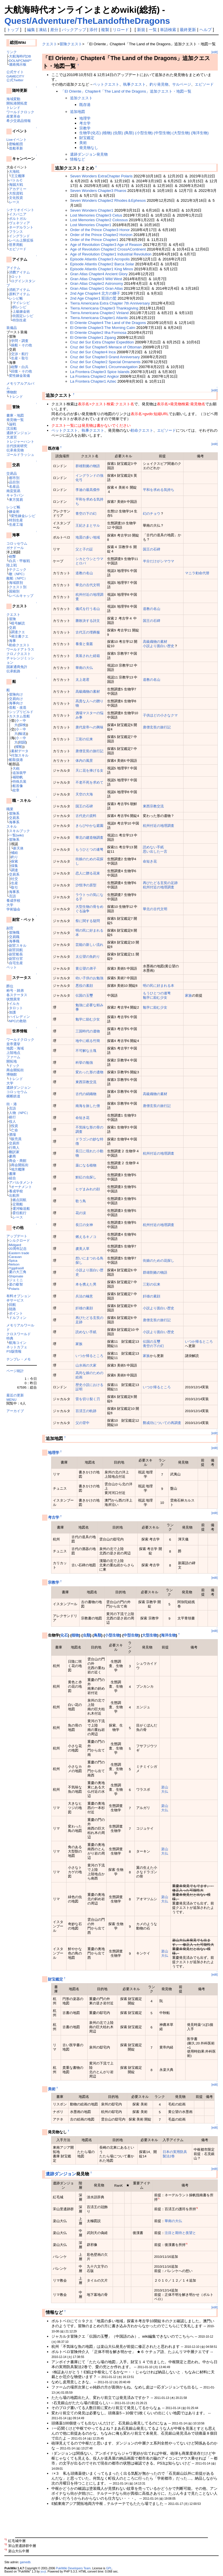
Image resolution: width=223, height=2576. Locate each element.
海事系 (14, 822)
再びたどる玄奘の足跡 (160, 883)
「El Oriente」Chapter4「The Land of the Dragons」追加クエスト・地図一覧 (126, 91)
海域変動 (13, 99)
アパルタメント (21, 1182)
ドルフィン (17, 1317)
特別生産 (19, 320)
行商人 (14, 1147)
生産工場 (16, 524)
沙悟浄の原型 (85, 885)
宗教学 (85, 128)
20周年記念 (18, 1248)
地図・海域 (15, 1048)
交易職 (14, 937)
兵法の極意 (84, 1296)
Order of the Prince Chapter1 (94, 239)
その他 (26, 345)
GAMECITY (15, 76)
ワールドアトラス (20, 649)
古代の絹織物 (85, 1094)
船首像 (17, 786)
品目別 (14, 482)
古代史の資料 (85, 816)
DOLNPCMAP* (20, 60)
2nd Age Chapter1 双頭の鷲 (93, 298)
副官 (9, 928)
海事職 (14, 941)
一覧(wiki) (16, 835)
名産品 (14, 486)
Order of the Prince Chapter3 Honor (100, 230)
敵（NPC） (18, 574)
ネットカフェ (16, 1347)
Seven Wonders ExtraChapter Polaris (101, 176)
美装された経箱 (87, 656)
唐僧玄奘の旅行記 (157, 727)
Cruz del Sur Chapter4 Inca (93, 352)
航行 (24, 354)
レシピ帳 (16, 298)
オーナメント (21, 1187)
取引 (24, 358)
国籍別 (14, 591)
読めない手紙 (153, 847)
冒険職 (14, 932)
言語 (12, 896)
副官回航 (16, 950)
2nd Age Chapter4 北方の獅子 (95, 293)
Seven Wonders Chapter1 (91, 210)
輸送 (22, 733)
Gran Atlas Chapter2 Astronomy (96, 283)
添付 (93, 29)
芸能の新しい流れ (89, 944)
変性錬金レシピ (23, 516)
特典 (9, 1338)
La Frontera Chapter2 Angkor (94, 376)
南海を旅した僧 (87, 1106)
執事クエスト (134, 84)
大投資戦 (16, 193)
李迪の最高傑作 (87, 490)
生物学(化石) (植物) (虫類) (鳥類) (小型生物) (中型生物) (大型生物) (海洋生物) (143, 133)
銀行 (12, 1117)
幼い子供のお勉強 (89, 978)
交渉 (14, 354)
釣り (14, 857)
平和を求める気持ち (158, 490)
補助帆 (17, 777)
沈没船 (11, 428)
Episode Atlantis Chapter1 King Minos (101, 269)
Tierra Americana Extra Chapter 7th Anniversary (110, 303)
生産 (14, 358)
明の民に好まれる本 (158, 985)
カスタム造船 (19, 716)
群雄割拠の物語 (87, 466)
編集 (31, 29)
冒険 (12, 619)
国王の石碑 (151, 549)
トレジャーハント (20, 441)
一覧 (153, 29)
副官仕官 (16, 958)
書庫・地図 (15, 415)
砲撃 (14, 367)
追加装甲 (19, 773)
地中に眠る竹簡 (87, 1041)
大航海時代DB (20, 56)
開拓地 (11, 1061)
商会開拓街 (15, 1070)
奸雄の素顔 (151, 1296)
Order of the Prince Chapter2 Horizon (101, 235)
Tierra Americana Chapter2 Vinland (99, 313)
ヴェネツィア (19, 223)
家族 (188, 995)
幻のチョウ (151, 513)
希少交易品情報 (18, 121)
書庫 (12, 1174)
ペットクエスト (106, 84)
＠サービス (15, 1300)
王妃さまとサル (87, 525)
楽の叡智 (16, 1284)
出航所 (14, 1195)
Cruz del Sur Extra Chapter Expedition (102, 342)
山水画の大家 (85, 1365)
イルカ (14, 1003)
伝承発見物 (15, 450)
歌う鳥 (80, 1201)
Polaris (14, 1288)
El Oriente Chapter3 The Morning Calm (102, 327)
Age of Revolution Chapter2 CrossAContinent (108, 249)
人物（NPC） (19, 1113)
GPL (109, 2568)
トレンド (13, 107)
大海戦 (14, 171)
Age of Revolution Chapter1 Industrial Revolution (110, 254)
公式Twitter (14, 80)
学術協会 (13, 909)
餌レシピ (19, 307)
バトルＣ (16, 180)
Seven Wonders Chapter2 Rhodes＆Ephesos (107, 200)
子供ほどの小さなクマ (160, 715)
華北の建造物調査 (89, 837)
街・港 (11, 1104)
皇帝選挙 (13, 1044)
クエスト (13, 614)
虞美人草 (82, 1248)
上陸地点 (13, 1052)
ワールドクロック (20, 112)
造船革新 (16, 148)
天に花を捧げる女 (89, 770)
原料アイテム (19, 294)
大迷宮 (11, 437)
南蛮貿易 (13, 491)
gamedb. (25, 2562)
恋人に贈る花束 (87, 873)
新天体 (18, 848)
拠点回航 (19, 1200)
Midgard (15, 1245)
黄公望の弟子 (85, 968)
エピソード (17, 249)
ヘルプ (205, 29)
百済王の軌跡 (85, 1411)
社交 (14, 879)
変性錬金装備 (19, 375)
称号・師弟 (15, 990)
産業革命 (13, 116)
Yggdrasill (16, 1268)
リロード (121, 29)
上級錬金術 (21, 311)
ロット (16, 276)
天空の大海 (84, 794)
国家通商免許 (16, 667)
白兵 (24, 367)
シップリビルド (21, 712)
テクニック (17, 569)
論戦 (12, 424)
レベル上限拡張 (21, 240)
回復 (14, 371)
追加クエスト (81, 98)
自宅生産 (16, 963)
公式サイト (15, 72)
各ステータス (16, 995)
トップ (13, 29)
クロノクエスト (18, 654)
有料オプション (18, 1296)
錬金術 (14, 511)
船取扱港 (16, 760)
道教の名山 (84, 573)
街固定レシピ (22, 316)
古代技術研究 (16, 446)
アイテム (13, 268)
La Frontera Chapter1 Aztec (93, 381)
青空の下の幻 (85, 513)
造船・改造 (17, 707)
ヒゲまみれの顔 (87, 1189)
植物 (75, 1635)
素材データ (19, 751)
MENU (11, 1399)
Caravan (15, 1257)
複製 (105, 29)
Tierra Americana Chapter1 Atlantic (99, 318)
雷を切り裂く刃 (87, 1399)
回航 (12, 1304)
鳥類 (97, 1635)
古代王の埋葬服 (87, 632)
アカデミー (17, 189)
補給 (14, 852)
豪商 (12, 1156)
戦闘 (22, 742)
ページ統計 (15, 1371)
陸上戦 (11, 565)
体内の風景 (84, 760)
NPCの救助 (18, 1021)
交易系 (14, 818)
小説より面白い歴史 (158, 646)
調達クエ (18, 632)
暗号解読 (18, 623)
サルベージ (181, 84)
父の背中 (82, 1423)
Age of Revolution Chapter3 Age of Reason (106, 244)
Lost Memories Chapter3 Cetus (96, 215)
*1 (159, 2198)
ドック (14, 1066)
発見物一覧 (15, 420)
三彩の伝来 (84, 739)
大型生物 (149, 1635)
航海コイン (17, 1342)
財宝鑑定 (86, 138)
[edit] (214, 52)
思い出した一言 (155, 851)
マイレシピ (21, 303)
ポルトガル (17, 218)
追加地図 (77, 111)
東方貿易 (16, 499)
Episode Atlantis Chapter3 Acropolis (100, 259)
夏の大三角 (17, 1272)
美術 (83, 143)
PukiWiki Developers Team (73, 2568)
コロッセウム (16, 543)
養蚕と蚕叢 (84, 644)
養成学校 (13, 900)
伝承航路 (13, 671)
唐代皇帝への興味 (89, 727)
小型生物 (112, 1635)
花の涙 (80, 1213)
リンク (11, 52)
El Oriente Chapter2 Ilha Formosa (98, 332)
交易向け (16, 699)
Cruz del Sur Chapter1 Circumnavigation (104, 367)
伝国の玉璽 (84, 995)
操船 (14, 345)
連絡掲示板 (17, 64)
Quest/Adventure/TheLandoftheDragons (87, 21)
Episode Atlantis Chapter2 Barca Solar (102, 264)
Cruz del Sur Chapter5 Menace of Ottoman (105, 347)
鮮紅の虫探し (85, 1177)
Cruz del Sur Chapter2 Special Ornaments (105, 362)
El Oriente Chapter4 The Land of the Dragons (108, 323)
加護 (12, 1012)
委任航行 (19, 1213)
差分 (54, 29)
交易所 (14, 1143)
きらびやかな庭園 (89, 825)
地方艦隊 (18, 1169)
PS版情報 (13, 1351)
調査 (24, 341)
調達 (14, 870)
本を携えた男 (85, 1284)
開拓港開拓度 (16, 103)
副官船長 (16, 954)
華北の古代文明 (87, 585)
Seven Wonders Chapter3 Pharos (98, 190)
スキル (11, 826)
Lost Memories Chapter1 (90, 225)
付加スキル (19, 755)
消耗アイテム (19, 289)
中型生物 (131, 1635)
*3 (187, 2244)
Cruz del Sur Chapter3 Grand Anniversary (105, 357)
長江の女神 (84, 1225)
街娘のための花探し (158, 1260)
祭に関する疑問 (87, 921)
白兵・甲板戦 (19, 561)
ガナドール (15, 548)
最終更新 (188, 29)
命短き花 (150, 861)
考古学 (85, 123)
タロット (16, 1008)
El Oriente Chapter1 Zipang (93, 337)
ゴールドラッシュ (20, 454)
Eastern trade (19, 1253)
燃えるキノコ (85, 1237)
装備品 (11, 328)
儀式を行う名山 (87, 609)
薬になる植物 (85, 1165)
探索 (14, 861)
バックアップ (74, 29)
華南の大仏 (84, 667)
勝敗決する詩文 (87, 620)
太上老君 (82, 679)
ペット (11, 967)
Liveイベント (16, 139)
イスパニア (17, 214)
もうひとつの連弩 (89, 849)
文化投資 (16, 197)
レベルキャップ (21, 595)
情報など (77, 159)
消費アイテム (19, 272)
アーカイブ (15, 1411)
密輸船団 (16, 144)
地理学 (85, 118)
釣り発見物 (159, 84)
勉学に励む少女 (155, 997)
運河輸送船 (21, 1208)
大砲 (15, 768)
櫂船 (18, 746)
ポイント (16, 1313)
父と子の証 (84, 549)
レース (14, 202)
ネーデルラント (21, 227)
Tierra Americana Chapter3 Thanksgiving (104, 308)
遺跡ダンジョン (18, 433)
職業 (9, 809)
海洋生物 (168, 1635)
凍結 (43, 29)
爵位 (9, 986)
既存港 (85, 104)
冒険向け (16, 694)
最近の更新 (15, 1395)
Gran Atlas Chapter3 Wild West (96, 279)
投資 (14, 1126)
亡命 (14, 1130)
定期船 (17, 1204)
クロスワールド (18, 1334)
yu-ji (43, 2571)
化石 (64, 1635)
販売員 (16, 1139)
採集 (14, 865)
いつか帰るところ (199, 1341)
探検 (22, 725)
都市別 (14, 478)
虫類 (86, 1635)
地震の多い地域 (87, 537)
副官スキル (17, 945)
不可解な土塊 (85, 1050)
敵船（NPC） (17, 578)
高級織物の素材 (155, 641)
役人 (12, 1121)
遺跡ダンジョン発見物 (89, 154)
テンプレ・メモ (18, 1359)
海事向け (16, 703)
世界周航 (16, 244)
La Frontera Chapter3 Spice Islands (100, 372)
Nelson (14, 1264)
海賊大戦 (16, 184)
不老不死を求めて (89, 782)
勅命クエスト (19, 645)
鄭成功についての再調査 (162, 1423)
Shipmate (16, 1276)
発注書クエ (19, 636)
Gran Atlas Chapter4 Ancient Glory (98, 274)
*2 (197, 2208)
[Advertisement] (110, 2522)
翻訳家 (14, 1152)
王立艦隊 (18, 176)
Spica (13, 1260)
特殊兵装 (19, 781)
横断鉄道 (13, 1096)
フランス (16, 231)
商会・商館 (17, 1160)
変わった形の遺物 (89, 1072)
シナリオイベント (20, 210)
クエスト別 (17, 587)
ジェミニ (16, 1280)
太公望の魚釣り (87, 956)
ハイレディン (19, 1016)
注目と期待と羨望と (180, 2233)
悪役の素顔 (84, 985)
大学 (9, 905)
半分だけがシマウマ (158, 561)
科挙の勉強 (84, 1062)
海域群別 (16, 582)
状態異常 (13, 999)
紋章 (15, 790)
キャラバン (15, 495)
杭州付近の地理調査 (158, 825)
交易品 (11, 473)
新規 (141, 29)
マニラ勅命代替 (197, 573)
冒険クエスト (71, 44)
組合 (12, 1178)
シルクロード (19, 1240)
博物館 (11, 392)
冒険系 (14, 813)
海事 (12, 640)
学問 (14, 341)
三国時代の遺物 (87, 1031)
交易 (12, 627)
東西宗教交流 (153, 806)
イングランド (19, 236)
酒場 (12, 1134)
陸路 (12, 1309)
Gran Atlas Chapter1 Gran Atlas (96, 288)
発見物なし (88, 147)
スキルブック (19, 831)
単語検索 (168, 29)
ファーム (13, 1057)
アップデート (16, 1236)
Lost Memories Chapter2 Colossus (99, 220)
